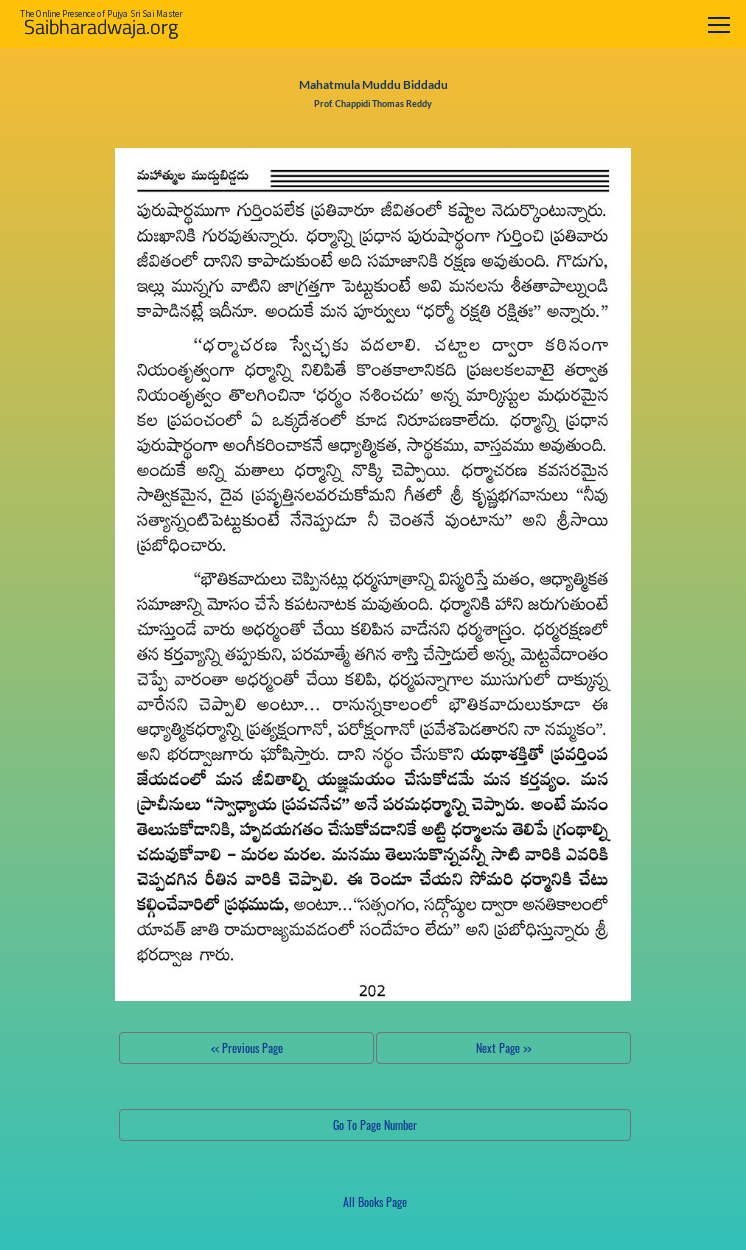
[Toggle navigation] (719, 24)
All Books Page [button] (375, 1201)
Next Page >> (503, 1047)
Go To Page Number (375, 1124)
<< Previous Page (247, 1047)
